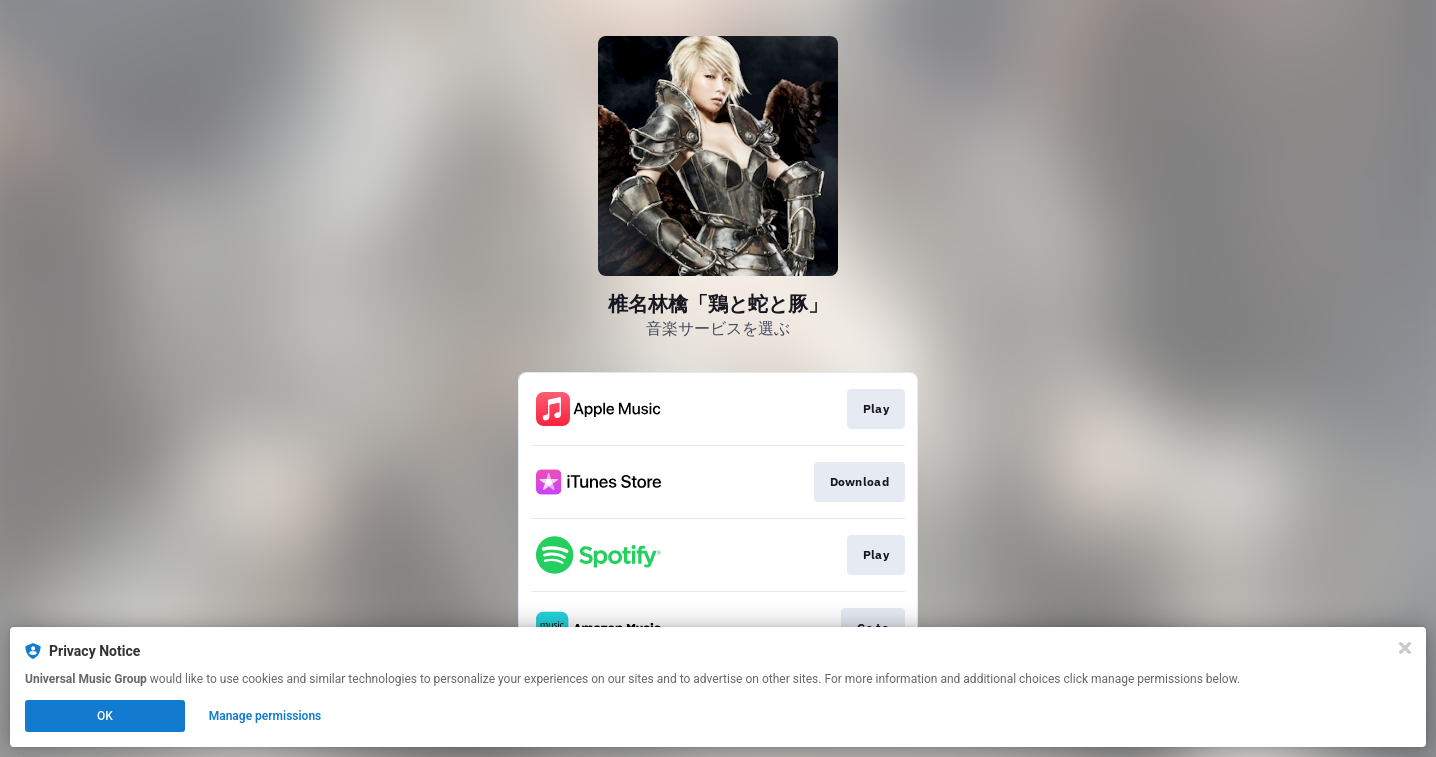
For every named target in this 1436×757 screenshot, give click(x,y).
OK (105, 716)
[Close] (1405, 648)
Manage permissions (265, 716)
